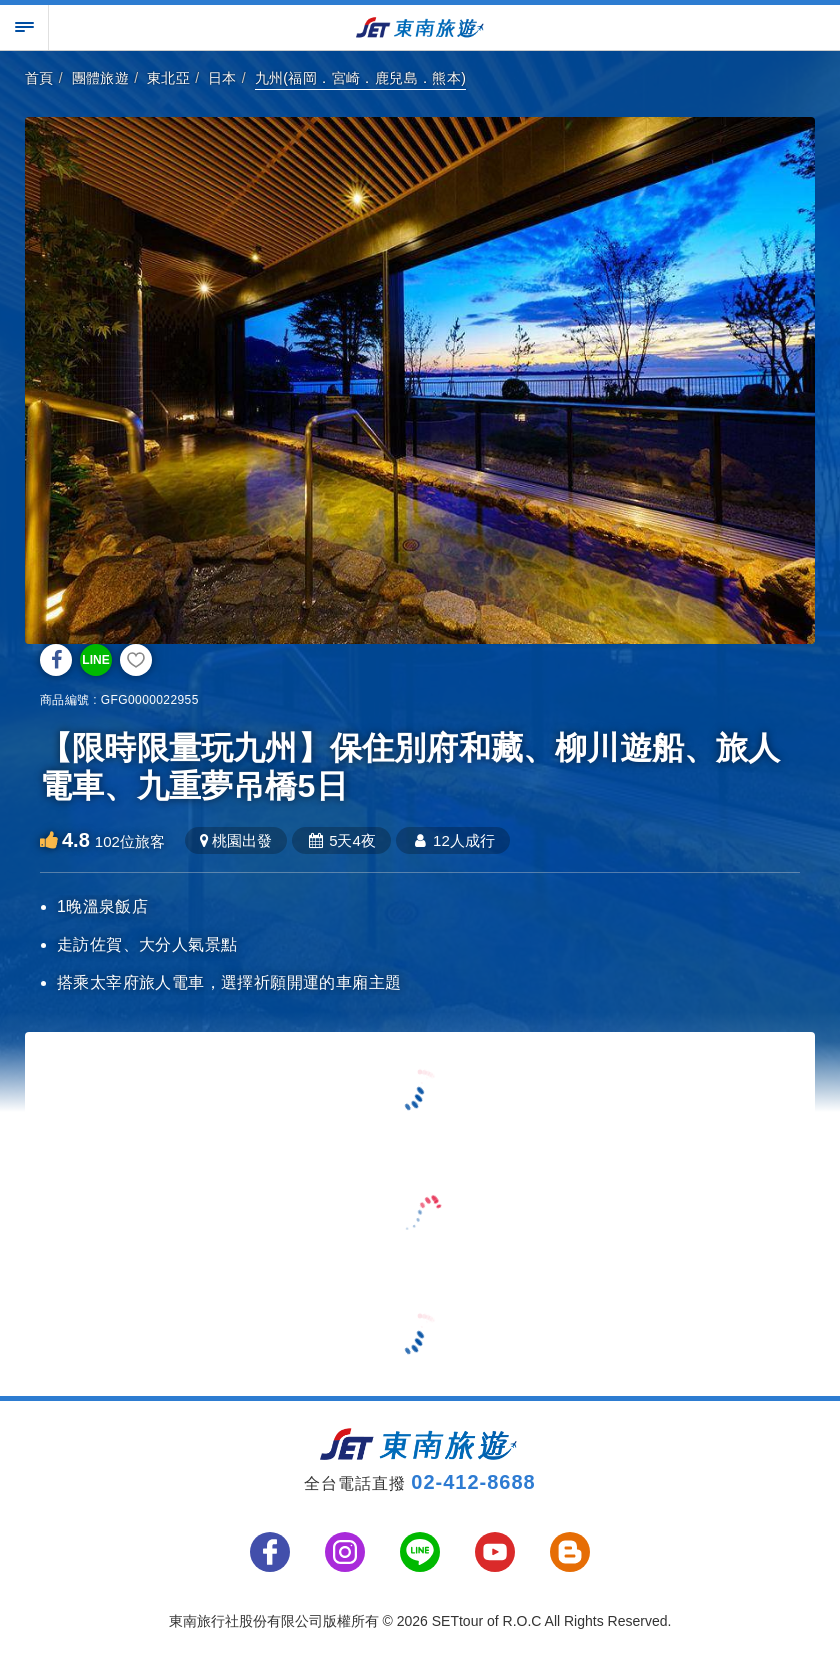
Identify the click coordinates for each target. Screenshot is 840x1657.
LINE (95, 660)
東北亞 (168, 78)
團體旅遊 (101, 78)
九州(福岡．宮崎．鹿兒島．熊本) (361, 78)
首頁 (39, 78)
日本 (222, 78)
